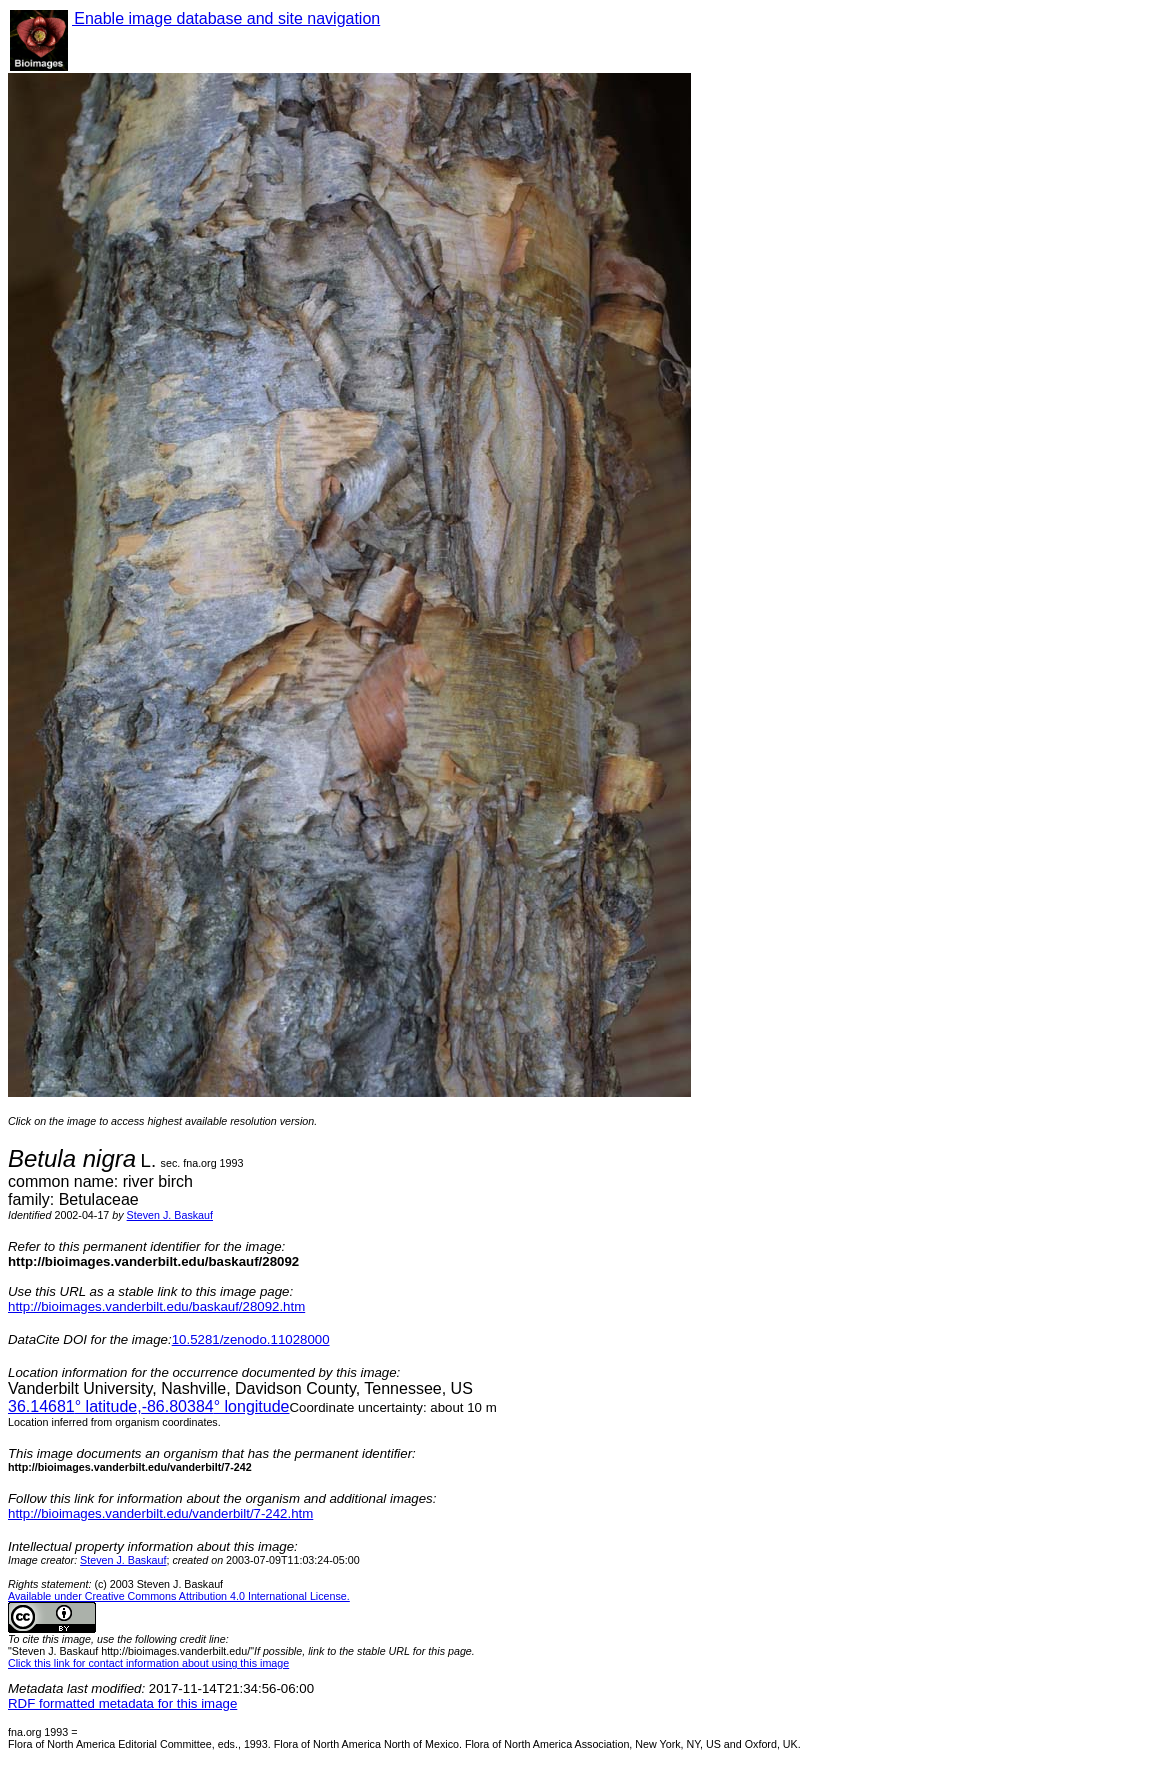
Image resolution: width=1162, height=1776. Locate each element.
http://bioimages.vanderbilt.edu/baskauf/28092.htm (156, 1306)
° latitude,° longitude (148, 1406)
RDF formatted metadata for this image (122, 1703)
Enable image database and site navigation (226, 18)
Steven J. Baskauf (170, 1215)
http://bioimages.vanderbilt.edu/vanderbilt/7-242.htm (160, 1513)
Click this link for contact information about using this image (148, 1663)
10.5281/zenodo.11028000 (251, 1339)
